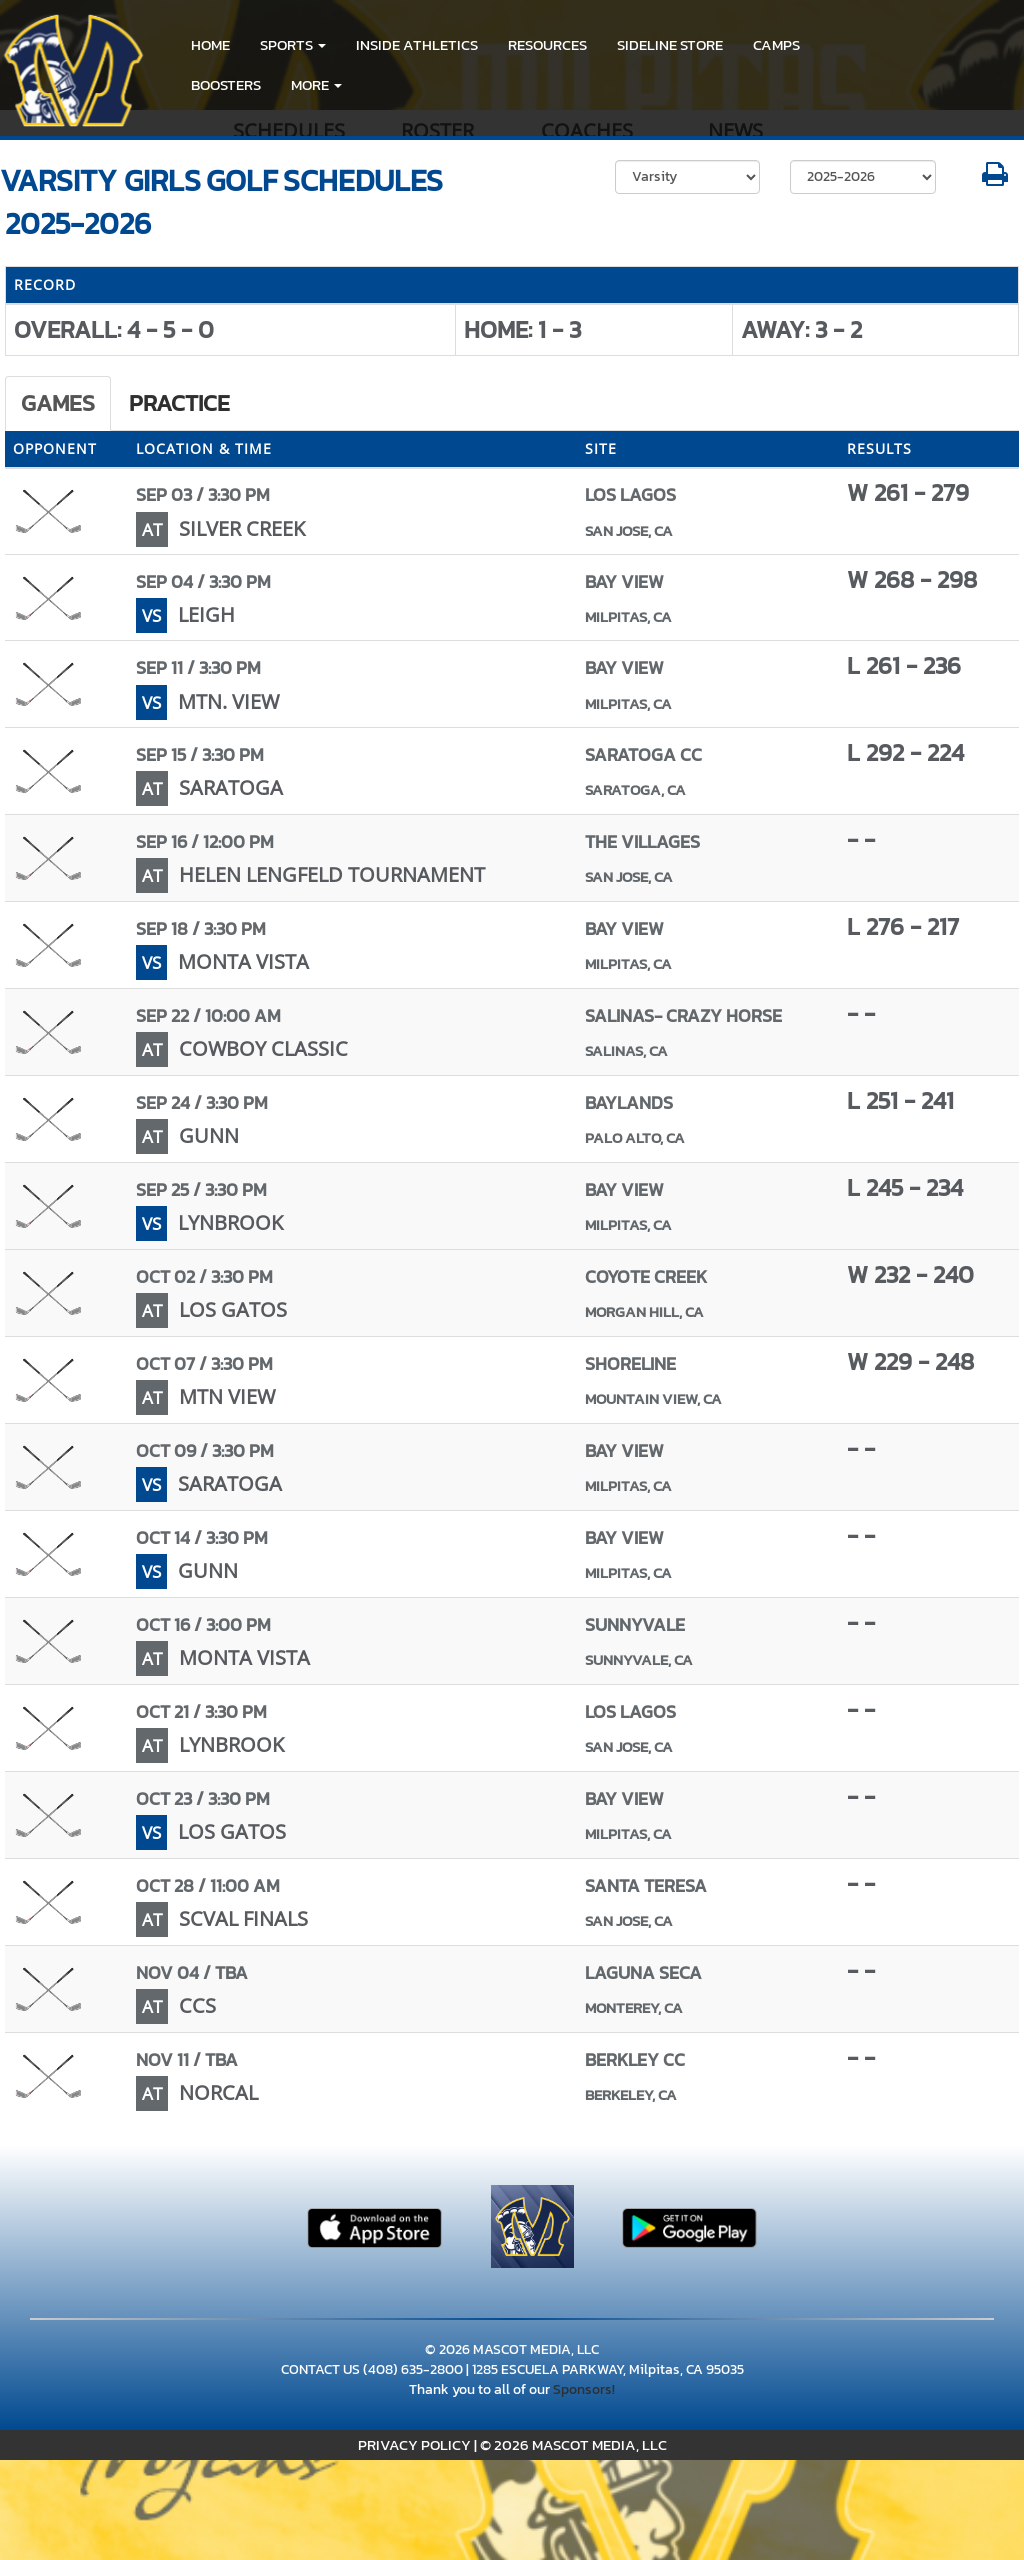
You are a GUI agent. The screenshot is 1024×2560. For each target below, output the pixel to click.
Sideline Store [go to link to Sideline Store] (670, 44)
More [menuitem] (316, 84)
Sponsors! (584, 2389)
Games (58, 403)
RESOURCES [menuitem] (547, 44)
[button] (293, 45)
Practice (179, 403)
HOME (210, 44)
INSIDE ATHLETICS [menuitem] (417, 44)
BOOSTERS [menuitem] (226, 84)
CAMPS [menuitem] (776, 44)
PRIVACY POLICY (414, 2444)
